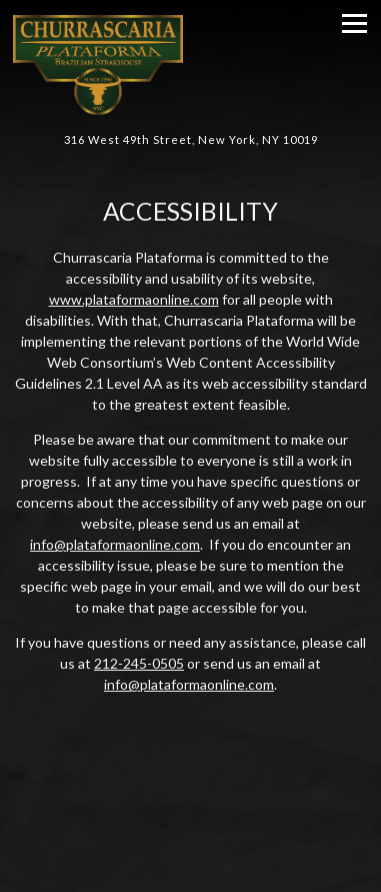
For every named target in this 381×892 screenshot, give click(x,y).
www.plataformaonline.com (134, 299)
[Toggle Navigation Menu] (354, 23)
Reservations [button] (190, 869)
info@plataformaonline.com (115, 544)
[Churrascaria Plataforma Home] (163, 63)
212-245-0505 (139, 663)
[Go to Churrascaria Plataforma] (190, 140)
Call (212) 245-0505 (191, 822)
